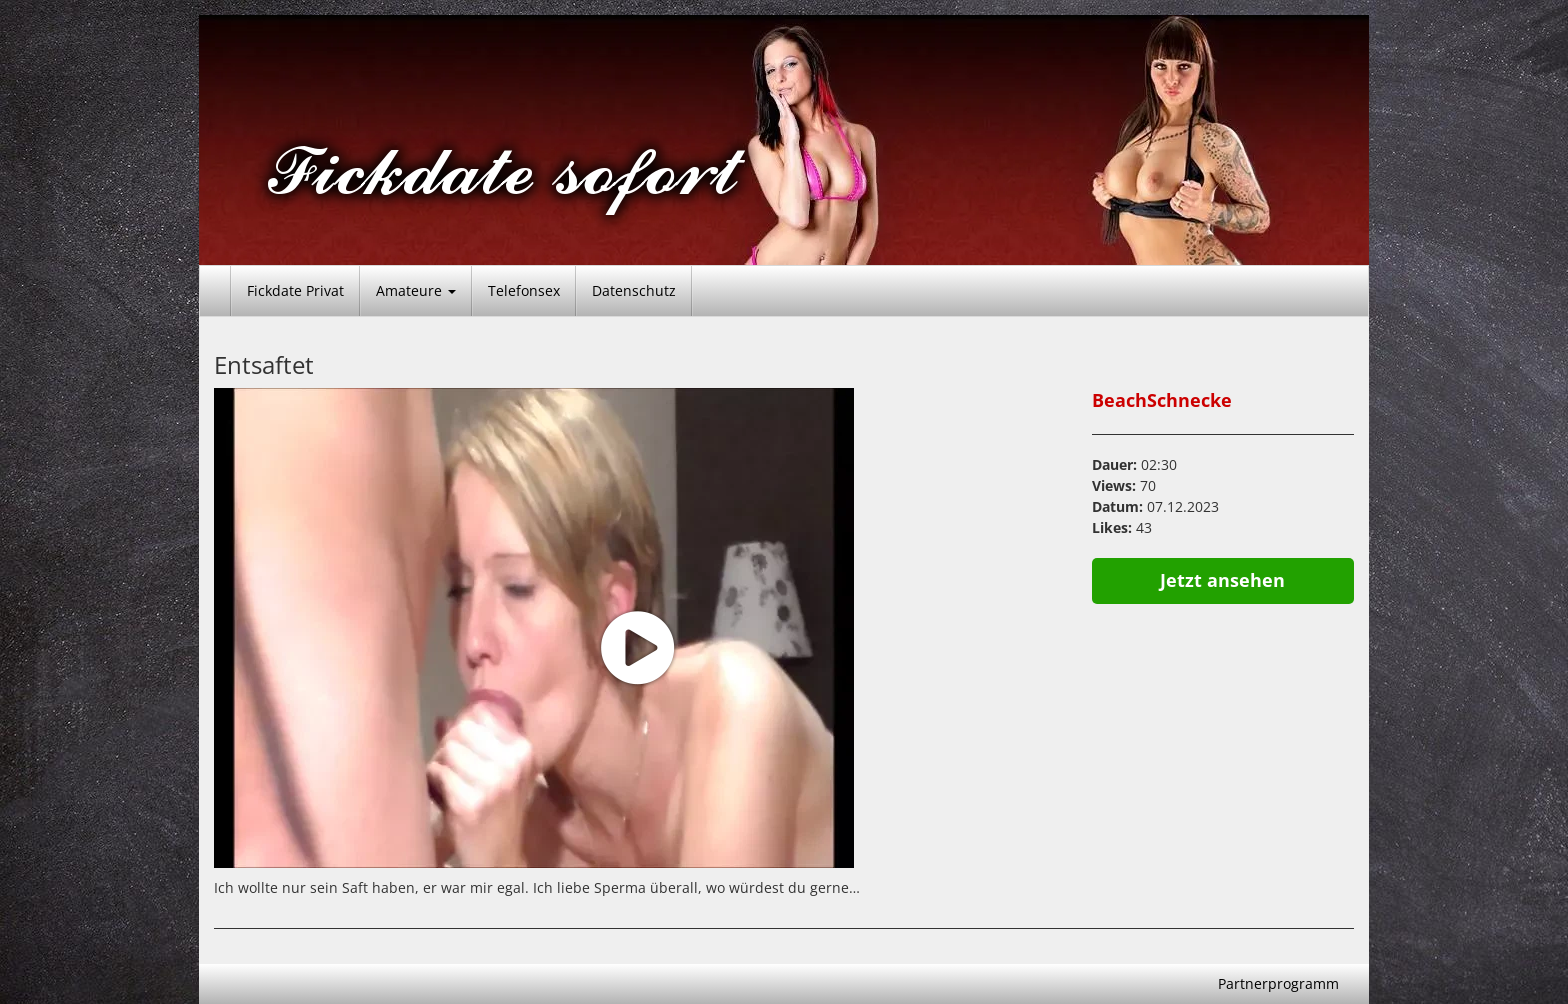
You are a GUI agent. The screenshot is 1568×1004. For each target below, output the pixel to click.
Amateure (416, 290)
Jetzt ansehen (1222, 580)
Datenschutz (634, 290)
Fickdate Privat (295, 290)
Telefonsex (524, 290)
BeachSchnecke (1162, 400)
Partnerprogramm (1278, 983)
